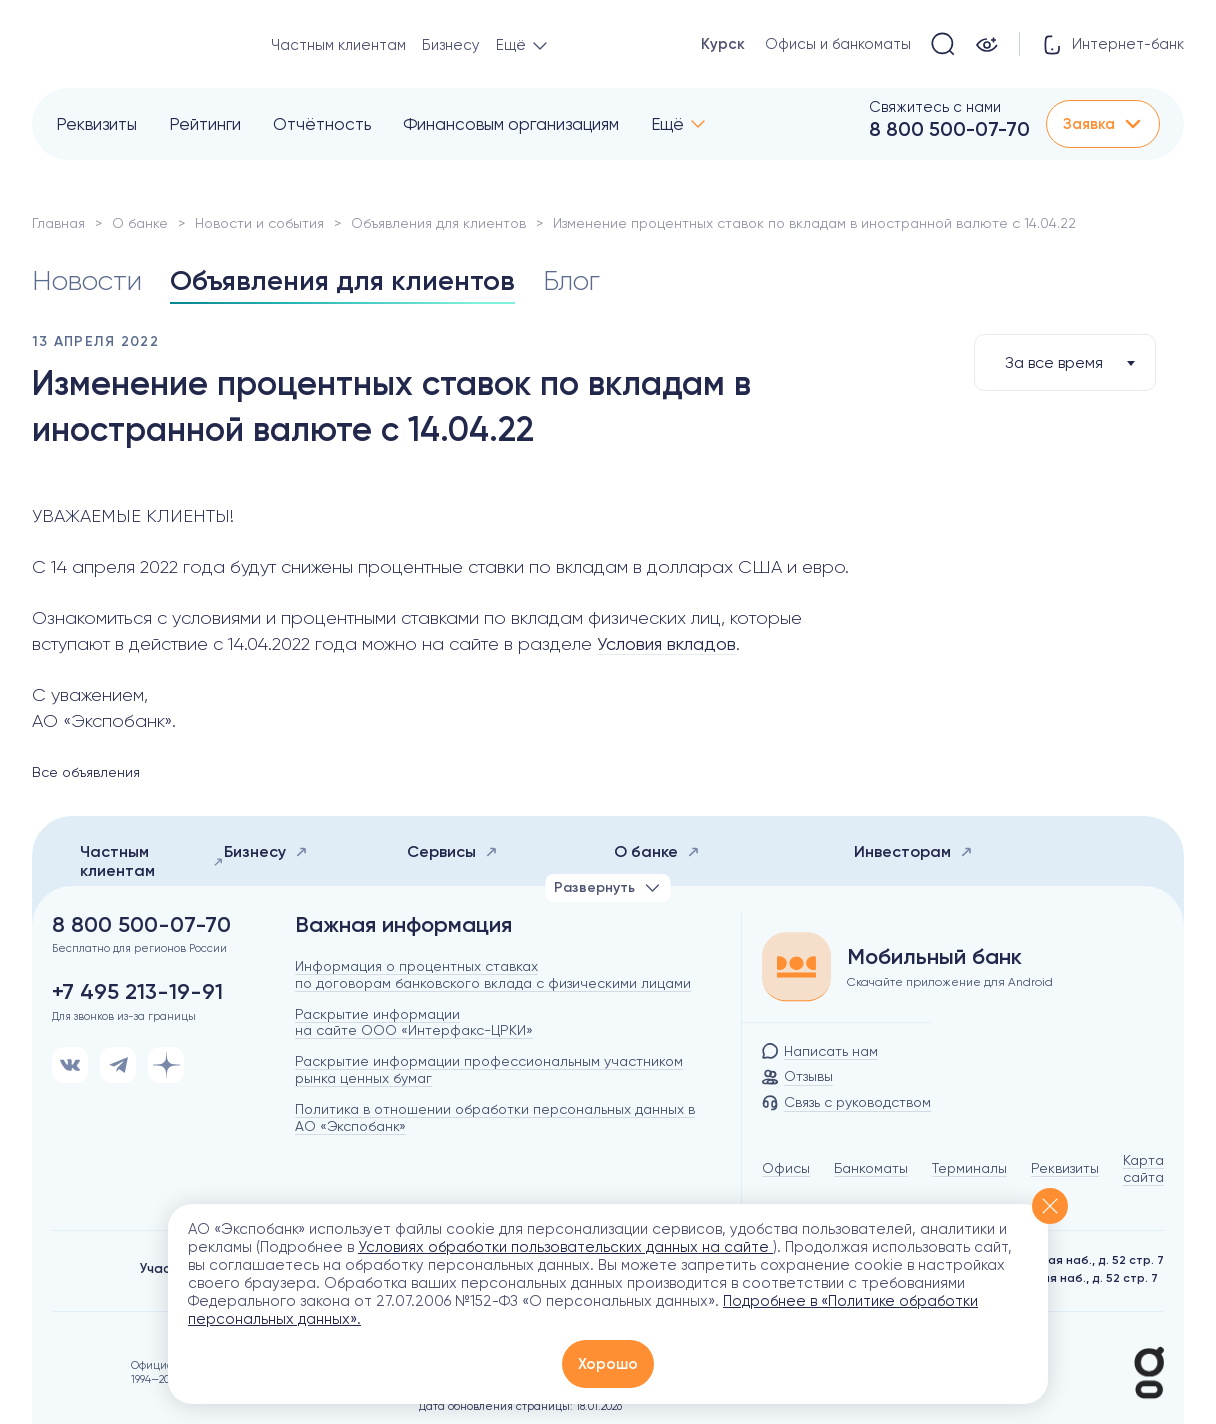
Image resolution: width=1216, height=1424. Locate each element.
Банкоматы (871, 1168)
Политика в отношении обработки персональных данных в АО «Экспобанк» (495, 1117)
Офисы (786, 1168)
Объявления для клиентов (438, 223)
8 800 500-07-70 (949, 129)
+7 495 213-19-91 (137, 992)
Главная (58, 223)
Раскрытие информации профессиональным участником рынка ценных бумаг (489, 1069)
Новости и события (259, 223)
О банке (140, 223)
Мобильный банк (934, 957)
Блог (571, 280)
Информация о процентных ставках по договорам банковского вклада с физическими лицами (493, 974)
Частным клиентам (338, 45)
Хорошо (608, 1364)
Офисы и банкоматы (838, 44)
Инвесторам (913, 851)
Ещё (667, 124)
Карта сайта (1143, 1168)
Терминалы (969, 1168)
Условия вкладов (666, 643)
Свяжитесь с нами (935, 107)
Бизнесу (451, 45)
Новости (87, 280)
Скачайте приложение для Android (950, 982)
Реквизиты (96, 124)
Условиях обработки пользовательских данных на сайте (565, 1247)
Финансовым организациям (511, 124)
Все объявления (86, 772)
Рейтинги (205, 124)
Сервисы (452, 851)
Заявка (1103, 124)
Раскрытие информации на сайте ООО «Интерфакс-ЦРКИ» (414, 1022)
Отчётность (322, 124)
